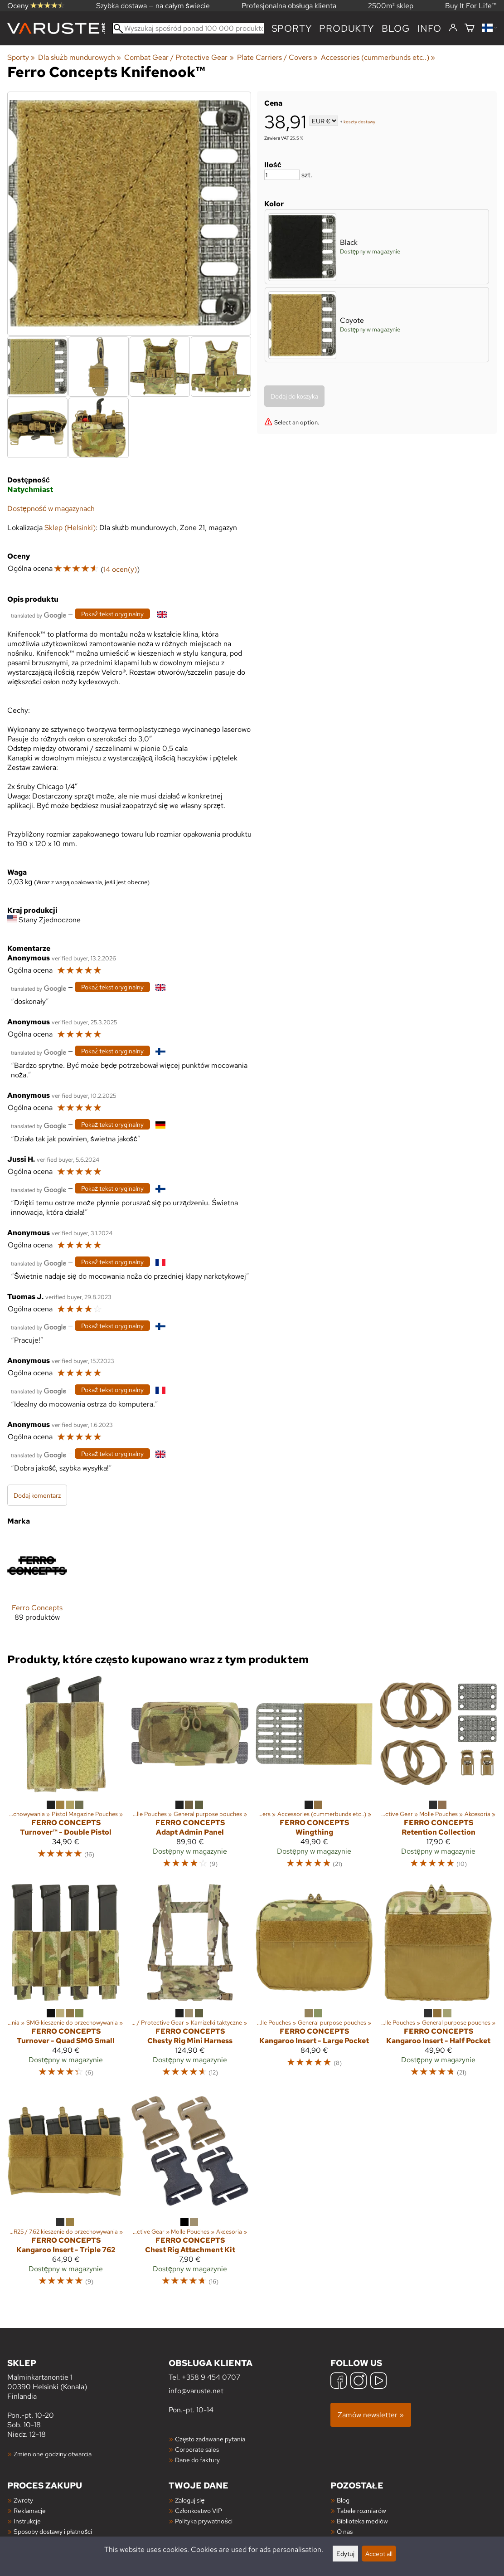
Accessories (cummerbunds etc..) (378, 57)
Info (429, 28)
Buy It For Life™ (471, 5)
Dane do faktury (197, 2459)
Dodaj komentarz (37, 1495)
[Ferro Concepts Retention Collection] (438, 1776)
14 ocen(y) (120, 569)
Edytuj (345, 2553)
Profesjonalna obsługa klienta (289, 5)
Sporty (291, 28)
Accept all (379, 2553)
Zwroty (23, 2500)
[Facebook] (338, 2381)
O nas (345, 2531)
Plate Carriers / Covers (277, 57)
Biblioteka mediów (362, 2521)
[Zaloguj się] (453, 28)
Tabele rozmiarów (361, 2510)
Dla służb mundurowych (79, 57)
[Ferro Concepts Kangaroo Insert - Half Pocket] (438, 1984)
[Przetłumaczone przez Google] (38, 614)
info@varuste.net (196, 2391)
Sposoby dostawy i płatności (53, 2531)
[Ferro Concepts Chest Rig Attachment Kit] (189, 2193)
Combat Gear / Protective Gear (178, 57)
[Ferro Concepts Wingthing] (314, 1776)
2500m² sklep (390, 5)
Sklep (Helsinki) (70, 527)
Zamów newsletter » (371, 2415)
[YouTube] (378, 2381)
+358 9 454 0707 (211, 2377)
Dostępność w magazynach (51, 508)
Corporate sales (197, 2449)
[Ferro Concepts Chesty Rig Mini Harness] (189, 1984)
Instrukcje (27, 2521)
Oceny (35, 5)
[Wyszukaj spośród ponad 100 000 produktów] (188, 28)
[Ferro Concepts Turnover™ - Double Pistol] (65, 1776)
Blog (343, 2500)
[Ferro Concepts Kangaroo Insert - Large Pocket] (314, 1984)
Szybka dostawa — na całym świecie (153, 5)
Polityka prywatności (203, 2521)
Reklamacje (30, 2510)
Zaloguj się (189, 2500)
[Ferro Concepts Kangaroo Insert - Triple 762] (65, 2193)
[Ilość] (282, 175)
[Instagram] (358, 2381)
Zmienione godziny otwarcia (53, 2453)
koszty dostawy (359, 122)
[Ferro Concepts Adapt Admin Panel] (189, 1776)
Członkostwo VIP (198, 2510)
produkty (346, 28)
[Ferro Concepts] (37, 1585)
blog (396, 28)
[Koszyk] (470, 28)
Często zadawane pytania (210, 2439)
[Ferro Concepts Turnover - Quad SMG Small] (65, 1984)
